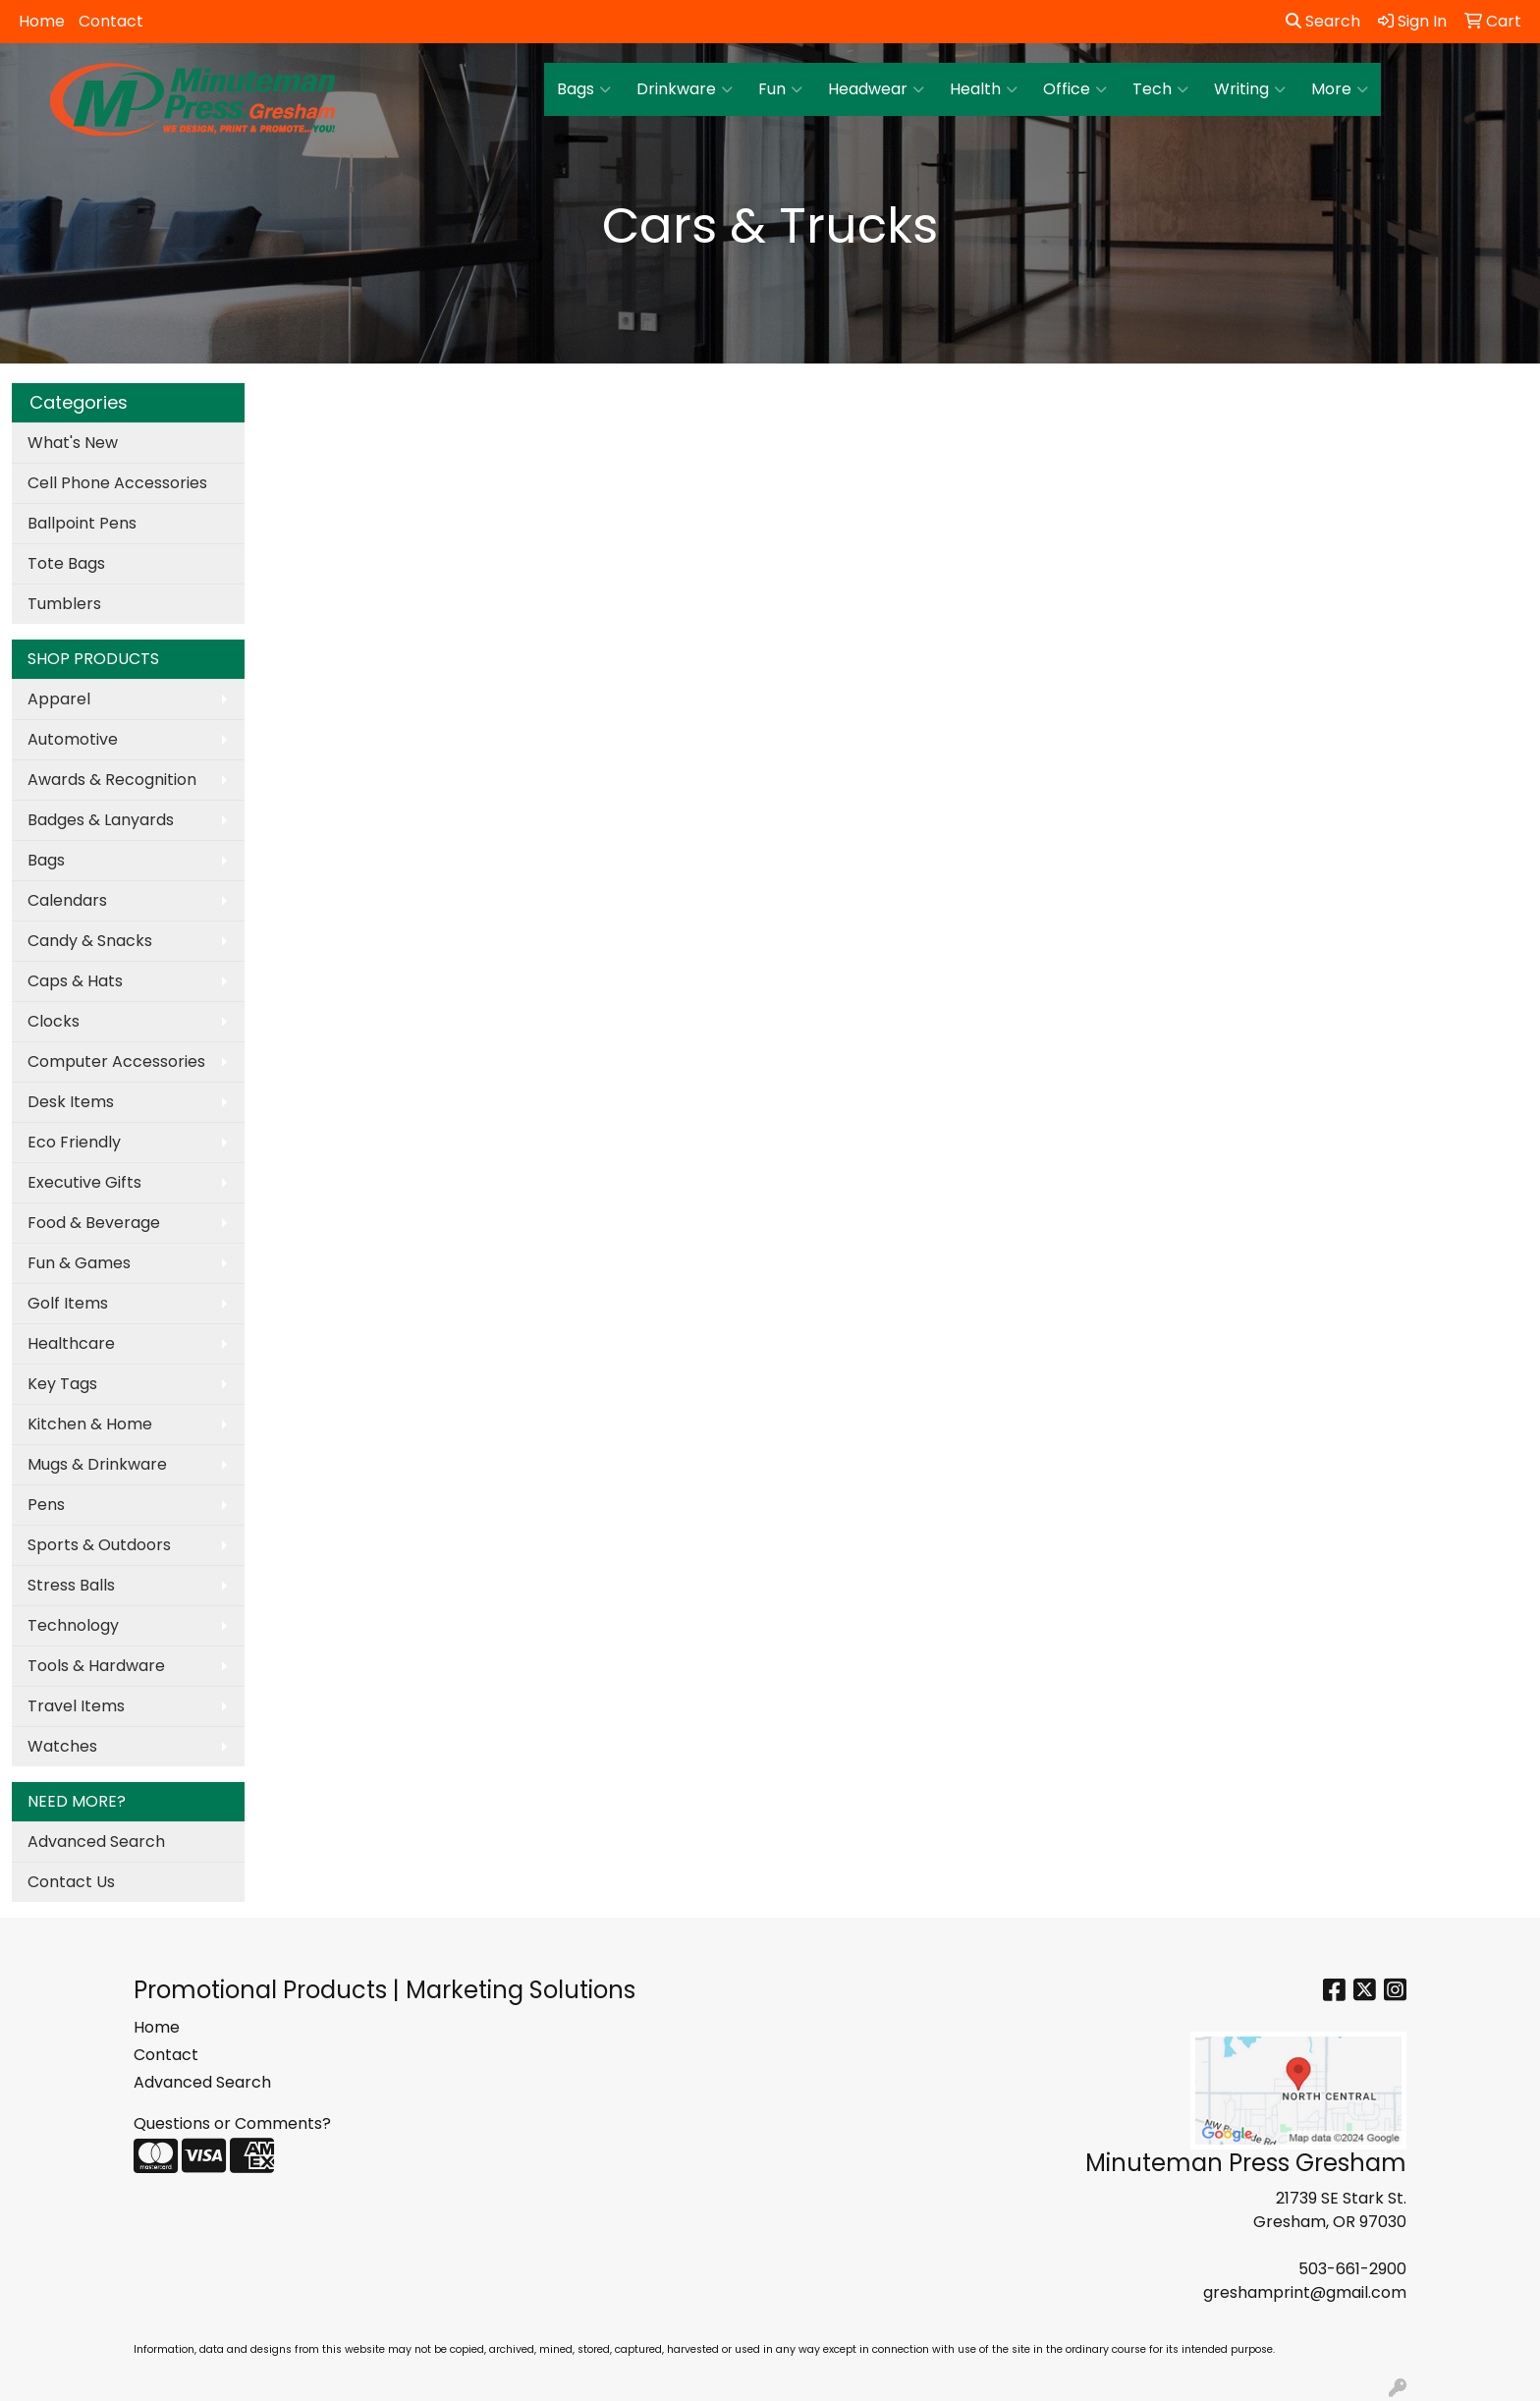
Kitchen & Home (90, 1424)
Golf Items (68, 1303)
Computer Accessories (116, 1061)
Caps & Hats (75, 981)
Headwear (876, 89)
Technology (73, 1625)
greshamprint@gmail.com (1304, 2292)
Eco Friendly (74, 1142)
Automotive (73, 739)
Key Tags (62, 1383)
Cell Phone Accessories (117, 483)
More (1339, 89)
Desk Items (71, 1101)
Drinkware (684, 89)
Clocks (54, 1021)
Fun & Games (79, 1263)
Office (1075, 89)
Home (42, 21)
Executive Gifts (84, 1182)
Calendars (67, 900)
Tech (1160, 89)
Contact (111, 21)
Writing (1250, 89)
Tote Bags (66, 563)
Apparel (59, 699)
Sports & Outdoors (99, 1545)
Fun (780, 89)
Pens (46, 1504)
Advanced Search (96, 1841)
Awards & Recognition (112, 779)
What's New (73, 442)
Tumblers (64, 603)
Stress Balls (71, 1585)
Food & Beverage (94, 1222)
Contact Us (71, 1882)
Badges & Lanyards (101, 820)
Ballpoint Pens (82, 523)
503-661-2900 (1352, 2269)
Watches (62, 1746)
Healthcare (71, 1343)
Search (1323, 21)
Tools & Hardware (96, 1665)
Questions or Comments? (232, 2123)
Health (984, 89)
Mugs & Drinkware (97, 1464)
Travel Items (76, 1706)
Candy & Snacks (90, 940)
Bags (584, 89)
